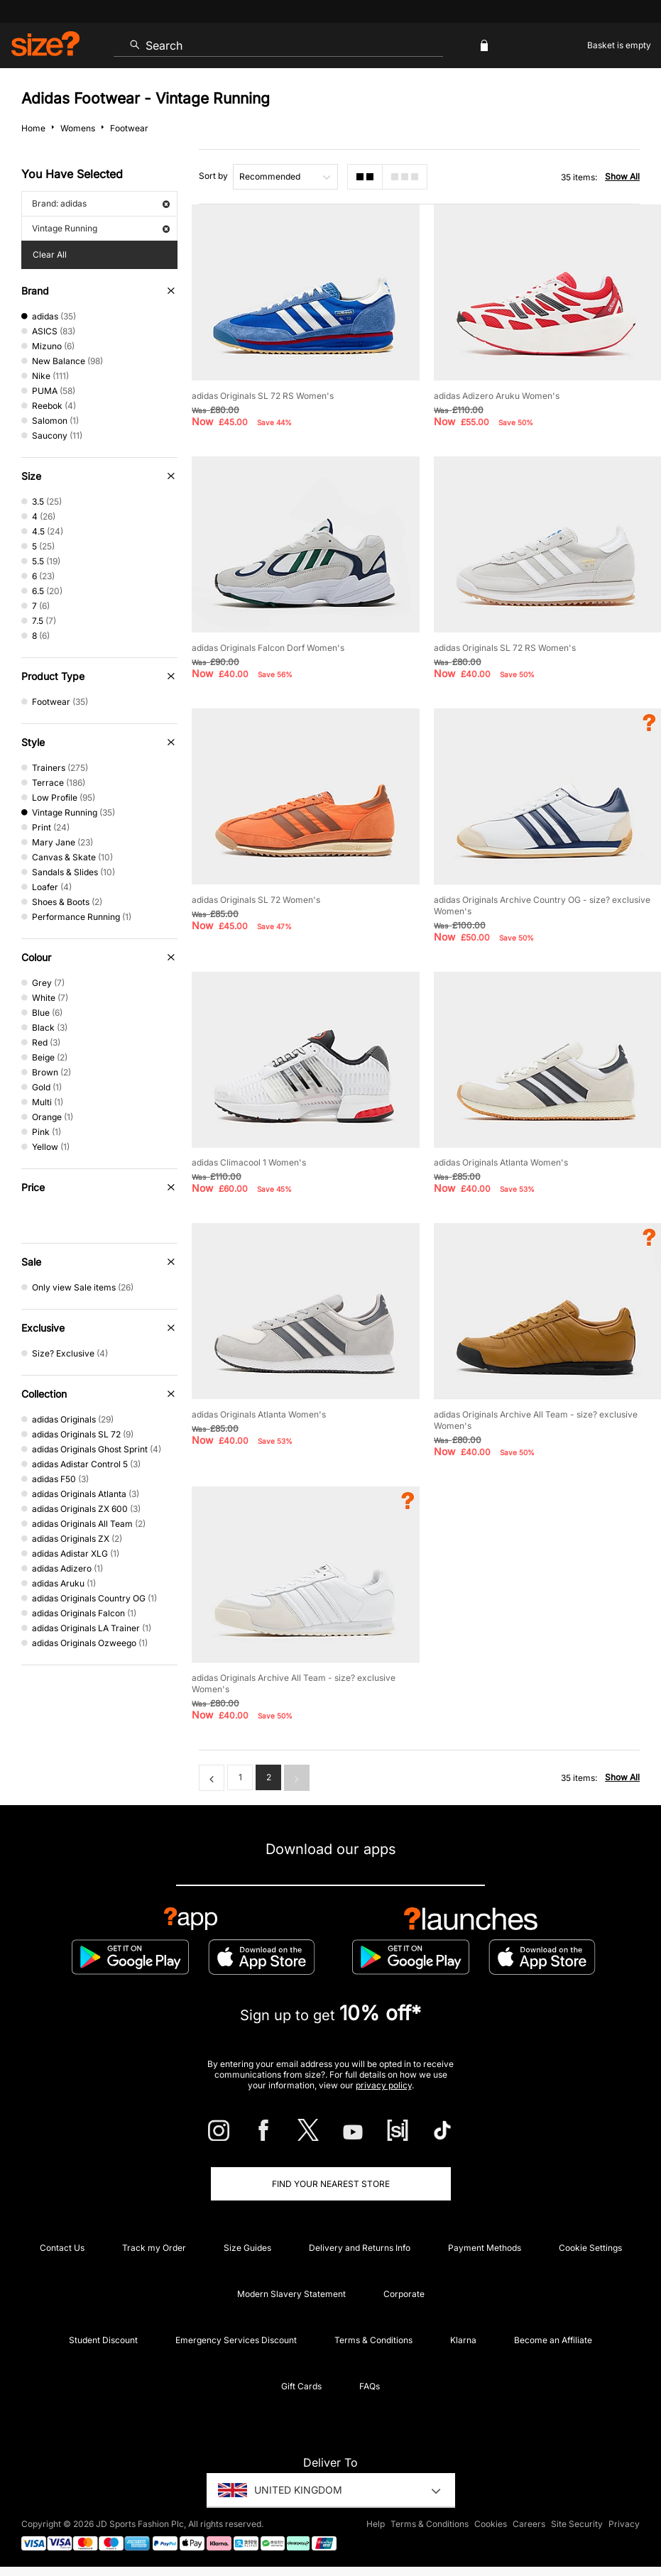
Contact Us (62, 2247)
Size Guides (247, 2247)
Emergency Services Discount (236, 2340)
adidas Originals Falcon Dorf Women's (268, 647)
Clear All (50, 254)
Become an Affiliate (553, 2340)
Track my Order (154, 2247)
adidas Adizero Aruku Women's (496, 395)
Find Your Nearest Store (331, 2183)
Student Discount (103, 2340)
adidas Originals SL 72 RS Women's (263, 395)
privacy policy (384, 2085)
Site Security (577, 2524)
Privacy (624, 2524)
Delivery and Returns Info (359, 2247)
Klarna (463, 2340)
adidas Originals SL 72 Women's (256, 899)
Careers (529, 2524)
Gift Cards (301, 2386)
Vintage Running (101, 228)
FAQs (369, 2386)
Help (375, 2524)
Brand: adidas (101, 203)
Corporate (404, 2294)
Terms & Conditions (373, 2340)
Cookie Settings (590, 2247)
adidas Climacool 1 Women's (249, 1162)
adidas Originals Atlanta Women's (501, 1162)
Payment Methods (484, 2247)
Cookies (490, 2524)
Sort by (213, 175)
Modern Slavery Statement (291, 2294)
